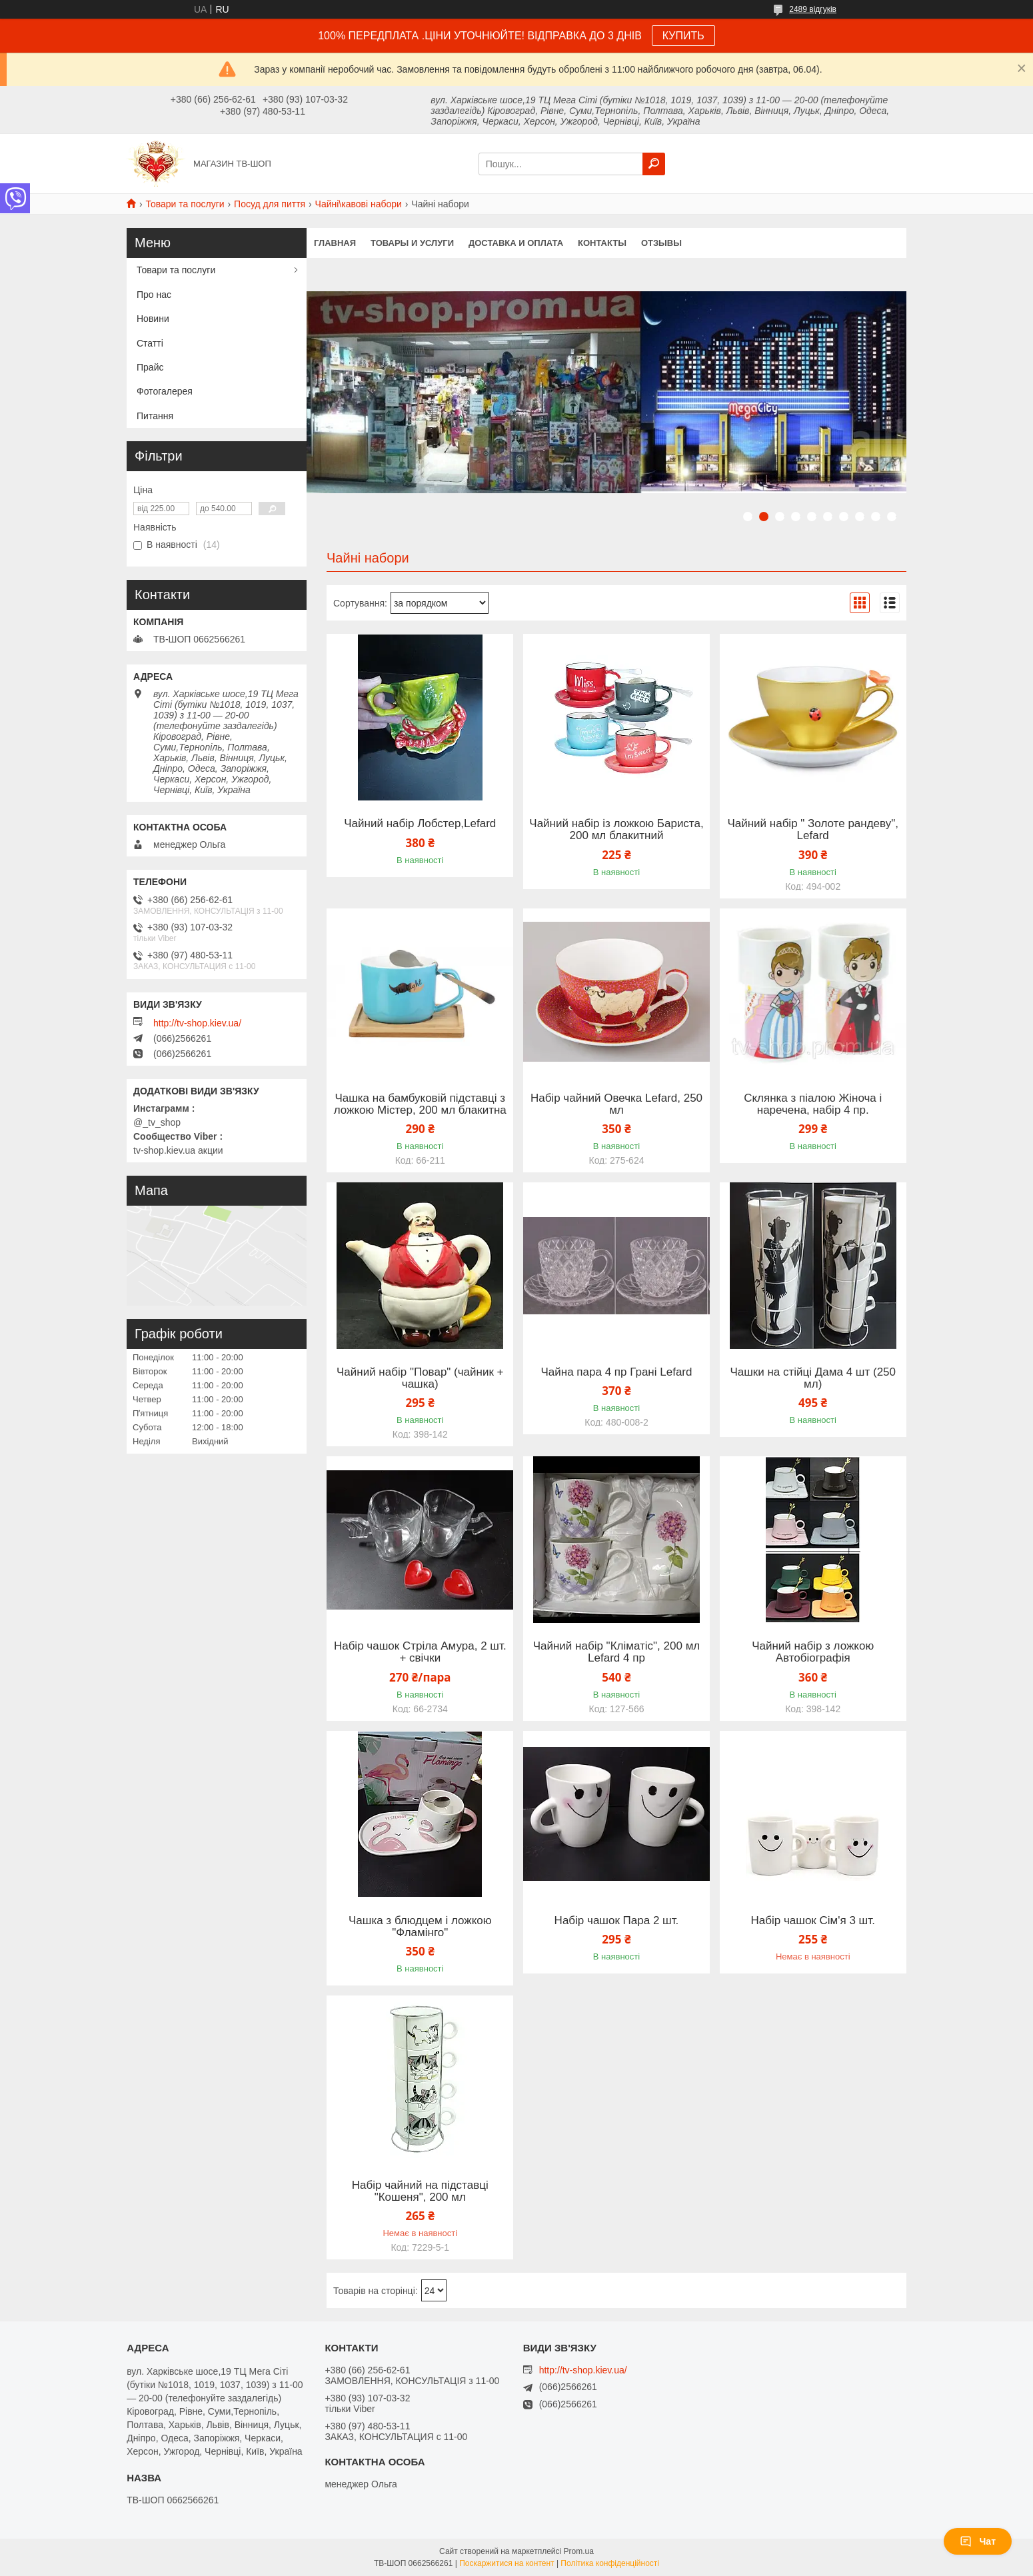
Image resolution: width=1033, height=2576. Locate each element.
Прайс (150, 367)
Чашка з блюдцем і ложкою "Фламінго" (420, 1927)
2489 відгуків (812, 9)
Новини (153, 318)
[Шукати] (653, 164)
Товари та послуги (184, 204)
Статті (150, 343)
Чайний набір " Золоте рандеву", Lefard (812, 830)
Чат (978, 2541)
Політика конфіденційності (609, 2563)
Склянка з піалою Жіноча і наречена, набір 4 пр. (813, 1104)
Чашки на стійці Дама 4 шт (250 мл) (813, 1378)
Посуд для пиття (269, 204)
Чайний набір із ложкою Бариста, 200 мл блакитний (616, 830)
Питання (155, 416)
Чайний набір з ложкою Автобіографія (813, 1652)
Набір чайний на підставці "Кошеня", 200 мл (420, 2191)
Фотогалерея (165, 391)
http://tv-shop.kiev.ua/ (197, 1023)
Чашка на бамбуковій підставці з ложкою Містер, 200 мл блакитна (420, 1104)
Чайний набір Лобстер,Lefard (420, 824)
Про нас (154, 294)
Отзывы (661, 243)
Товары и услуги (412, 243)
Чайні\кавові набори (358, 204)
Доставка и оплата (516, 243)
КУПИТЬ (683, 35)
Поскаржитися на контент (506, 2563)
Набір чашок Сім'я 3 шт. (813, 1921)
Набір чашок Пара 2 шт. (616, 1921)
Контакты (602, 243)
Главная (335, 243)
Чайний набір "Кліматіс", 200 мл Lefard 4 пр (616, 1652)
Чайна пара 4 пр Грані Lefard (616, 1372)
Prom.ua (579, 2551)
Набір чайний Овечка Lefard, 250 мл (616, 1104)
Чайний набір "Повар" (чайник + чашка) (420, 1378)
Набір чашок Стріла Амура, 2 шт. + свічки (420, 1652)
